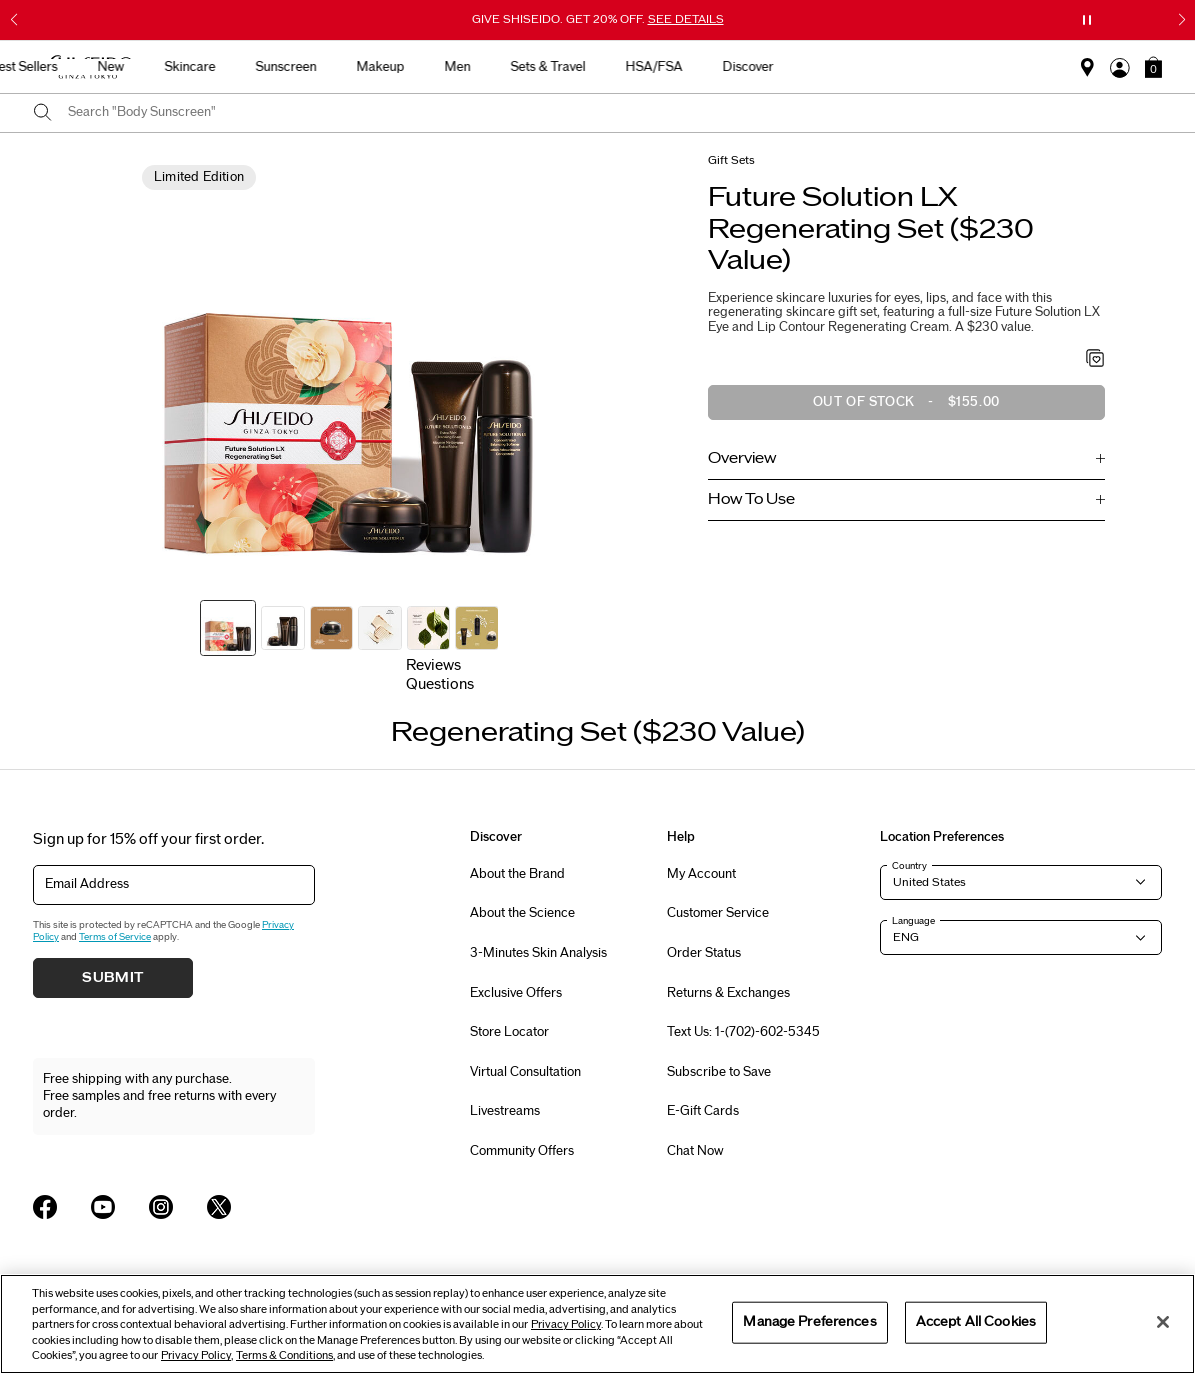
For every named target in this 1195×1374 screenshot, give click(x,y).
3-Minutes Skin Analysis (538, 953)
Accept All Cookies (976, 1322)
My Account (701, 874)
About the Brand (517, 874)
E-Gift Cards (703, 1111)
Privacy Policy (566, 1324)
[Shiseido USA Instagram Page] (161, 1207)
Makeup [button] (609, 67)
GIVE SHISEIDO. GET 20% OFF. (598, 19)
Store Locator (509, 1032)
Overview (742, 458)
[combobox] (615, 113)
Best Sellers (252, 67)
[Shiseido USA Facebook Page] (45, 1207)
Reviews (433, 665)
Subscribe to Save (719, 1072)
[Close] (1163, 1322)
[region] (597, 1324)
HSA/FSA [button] (882, 67)
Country (909, 866)
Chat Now (695, 1151)
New (339, 67)
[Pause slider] (1087, 20)
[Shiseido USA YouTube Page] (103, 1207)
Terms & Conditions (284, 1355)
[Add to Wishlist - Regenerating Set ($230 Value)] (1095, 360)
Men (686, 67)
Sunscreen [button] (514, 67)
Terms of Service (115, 937)
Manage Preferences (809, 1322)
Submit (113, 978)
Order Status (704, 953)
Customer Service (718, 913)
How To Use (751, 499)
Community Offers (522, 1151)
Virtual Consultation (525, 1072)
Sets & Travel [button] (776, 67)
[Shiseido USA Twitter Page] (219, 1207)
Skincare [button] (418, 67)
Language (913, 921)
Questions (440, 684)
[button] (1153, 67)
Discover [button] (976, 67)
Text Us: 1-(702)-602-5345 (743, 1032)
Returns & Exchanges (728, 993)
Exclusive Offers (516, 993)
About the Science (522, 913)
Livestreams (505, 1111)
